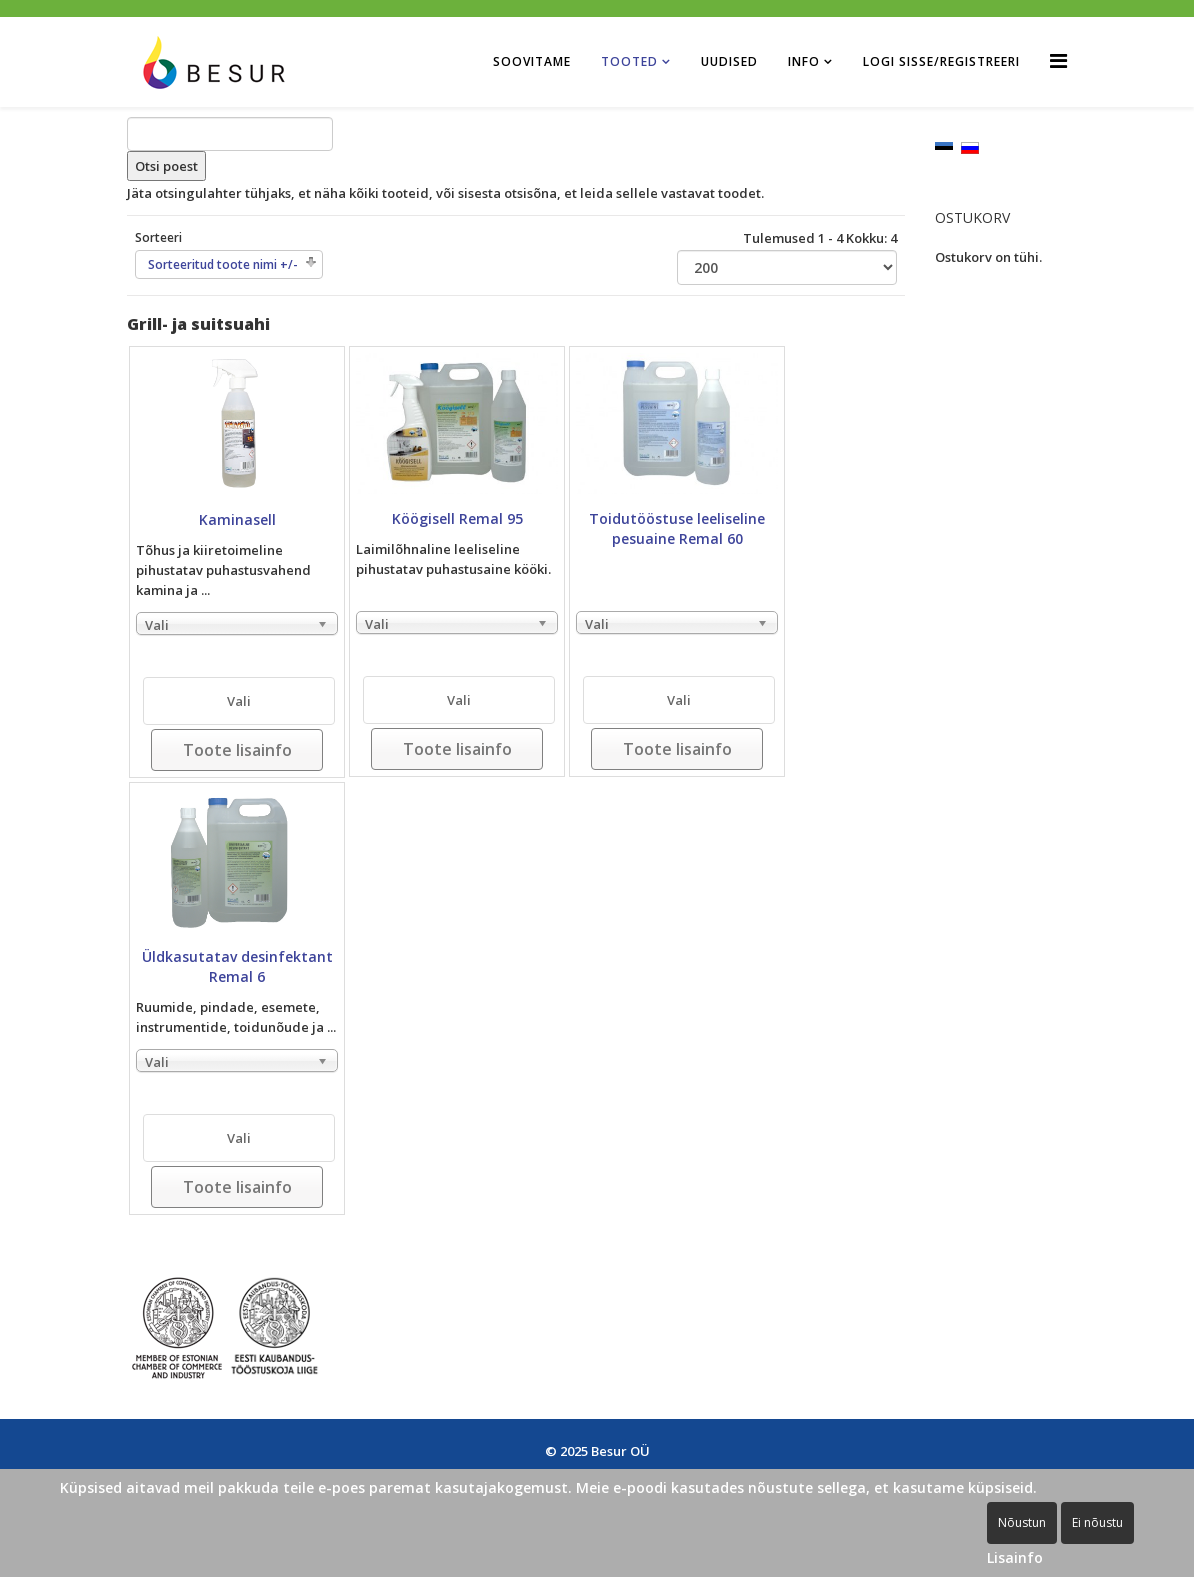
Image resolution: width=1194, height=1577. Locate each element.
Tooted (629, 61)
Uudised (729, 61)
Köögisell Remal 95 (457, 518)
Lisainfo (1015, 1557)
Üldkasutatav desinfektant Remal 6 (237, 966)
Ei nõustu (1097, 1522)
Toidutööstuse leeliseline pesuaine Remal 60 (677, 528)
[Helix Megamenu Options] (1058, 60)
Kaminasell (237, 519)
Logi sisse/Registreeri (941, 61)
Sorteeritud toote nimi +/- (223, 264)
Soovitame (532, 61)
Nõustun (1022, 1522)
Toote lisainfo (237, 750)
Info (804, 61)
